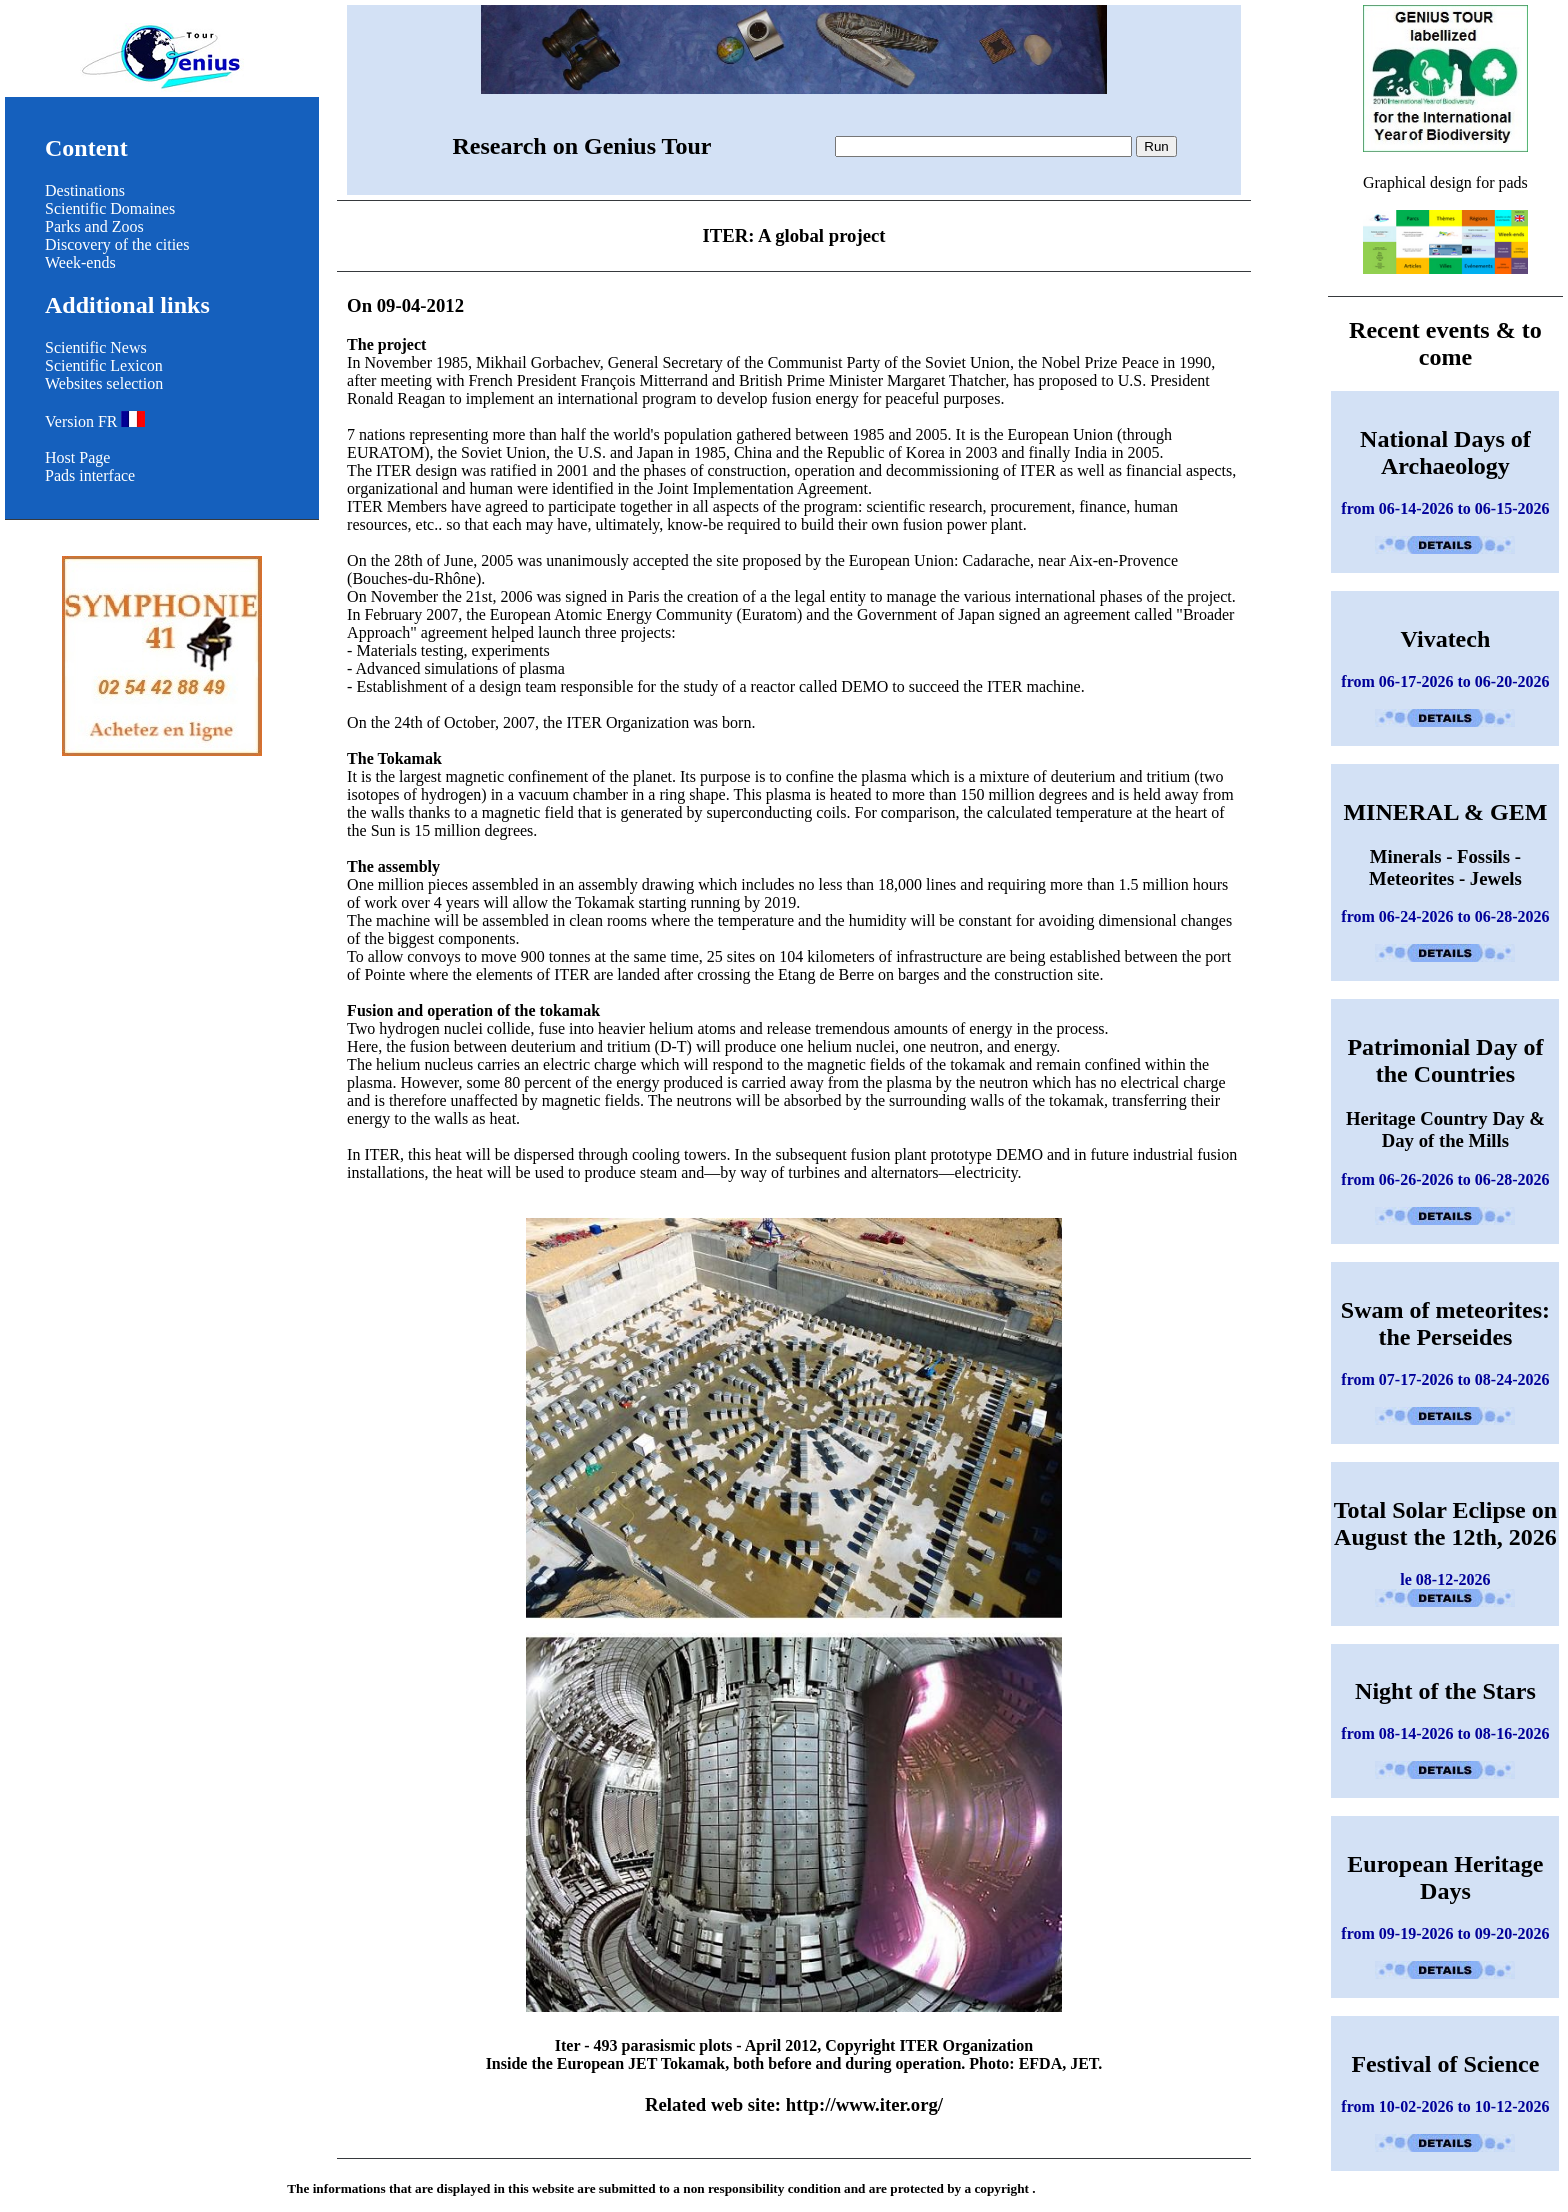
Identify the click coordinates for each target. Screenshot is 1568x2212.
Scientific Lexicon (104, 365)
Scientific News (96, 347)
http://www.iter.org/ (864, 2104)
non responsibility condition (762, 2188)
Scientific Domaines (110, 208)
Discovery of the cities (117, 244)
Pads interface (90, 475)
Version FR (95, 421)
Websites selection (104, 383)
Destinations (85, 190)
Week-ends (80, 262)
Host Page (77, 457)
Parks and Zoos (94, 226)
